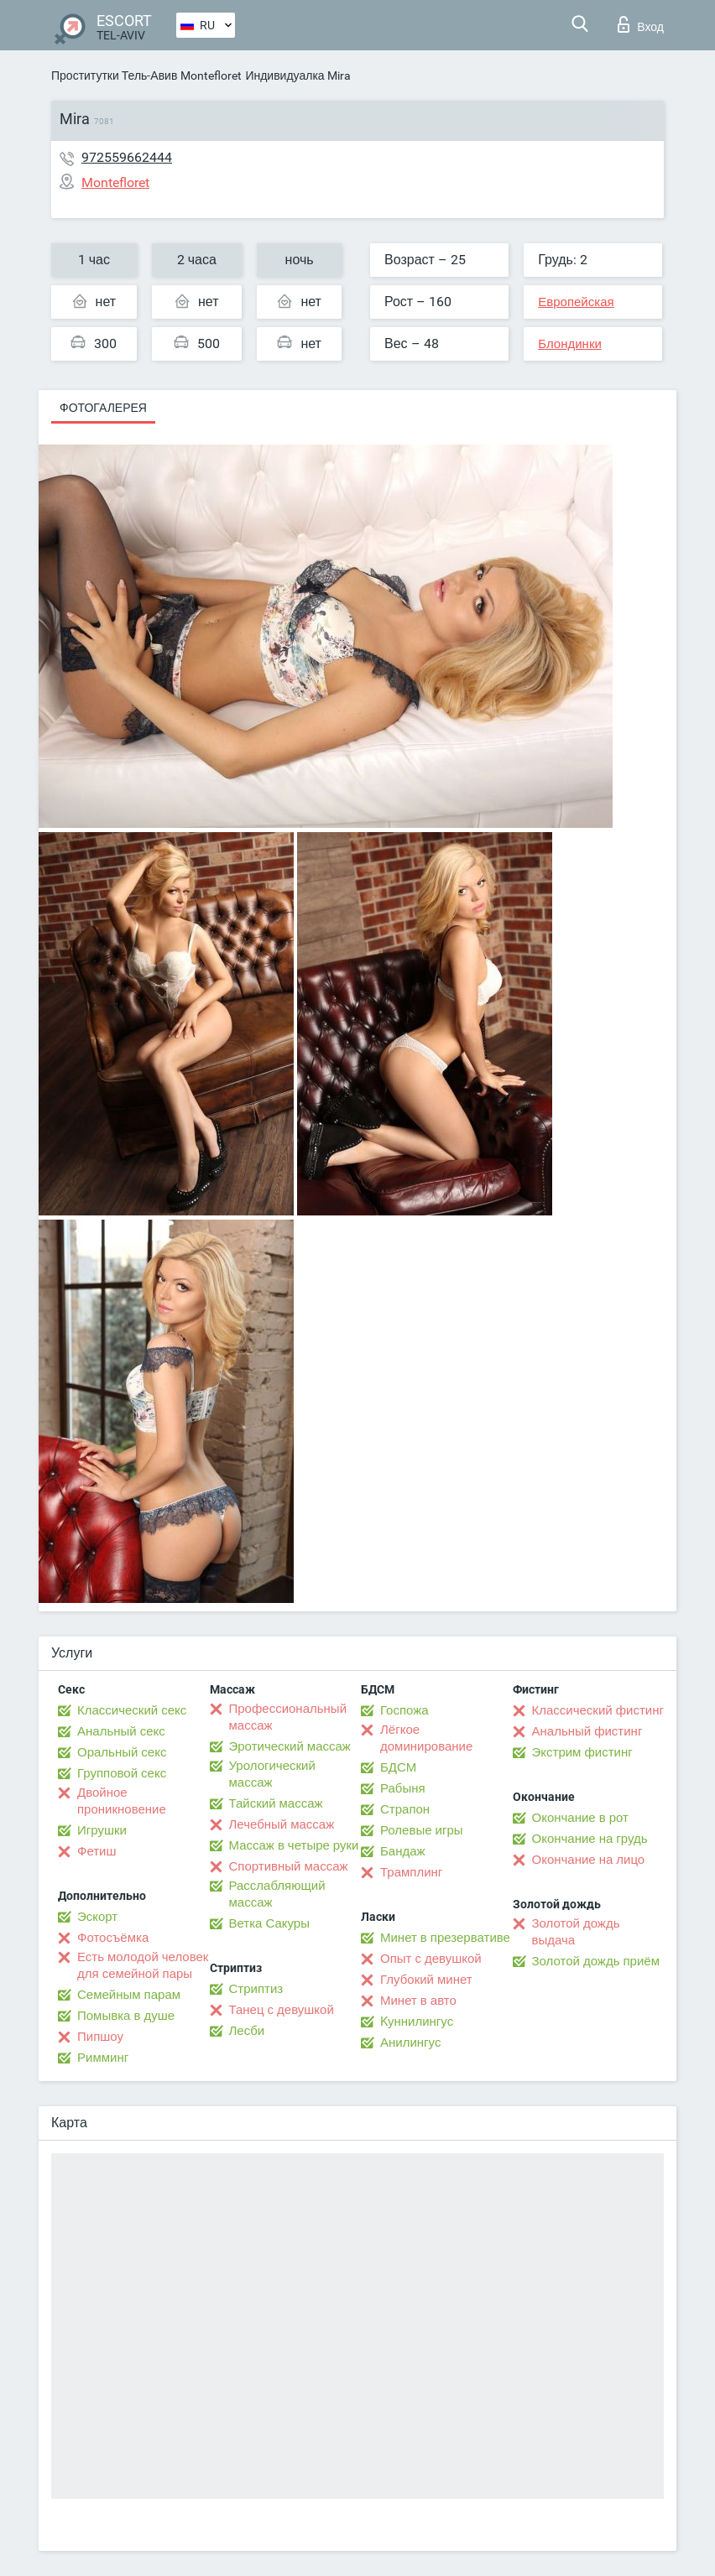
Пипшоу (100, 2036)
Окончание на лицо (588, 1859)
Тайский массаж (276, 1803)
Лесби (247, 2030)
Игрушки (102, 1830)
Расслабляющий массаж (277, 1894)
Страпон (405, 1809)
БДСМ (398, 1767)
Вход (641, 24)
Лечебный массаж (282, 1824)
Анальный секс (121, 1731)
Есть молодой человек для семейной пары (142, 1965)
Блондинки (570, 343)
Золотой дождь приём (596, 1961)
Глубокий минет (426, 1979)
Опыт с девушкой (431, 1958)
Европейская (575, 302)
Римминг (102, 2057)
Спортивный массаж (288, 1866)
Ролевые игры (421, 1830)
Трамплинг (411, 1872)
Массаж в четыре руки (294, 1845)
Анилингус (410, 2042)
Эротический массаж (290, 1746)
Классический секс (131, 1710)
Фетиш (97, 1851)
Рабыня (402, 1788)
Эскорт (97, 1916)
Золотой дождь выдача (576, 1932)
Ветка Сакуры (269, 1923)
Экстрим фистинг (582, 1752)
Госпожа (404, 1710)
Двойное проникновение (121, 1801)
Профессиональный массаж (288, 1717)
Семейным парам (128, 1994)
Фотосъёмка (113, 1937)
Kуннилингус (416, 2021)
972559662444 (126, 157)
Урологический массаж (272, 1774)
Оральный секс (121, 1752)
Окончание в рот (580, 1817)
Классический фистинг (598, 1710)
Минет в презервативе (445, 1937)
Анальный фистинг (587, 1731)
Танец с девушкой (281, 2009)
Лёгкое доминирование (426, 1738)
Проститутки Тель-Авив (114, 75)
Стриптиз (256, 1988)
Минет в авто (418, 2000)
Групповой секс (121, 1773)
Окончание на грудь (590, 1838)
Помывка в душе (126, 2015)
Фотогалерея (103, 407)
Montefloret (211, 75)
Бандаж (402, 1851)
